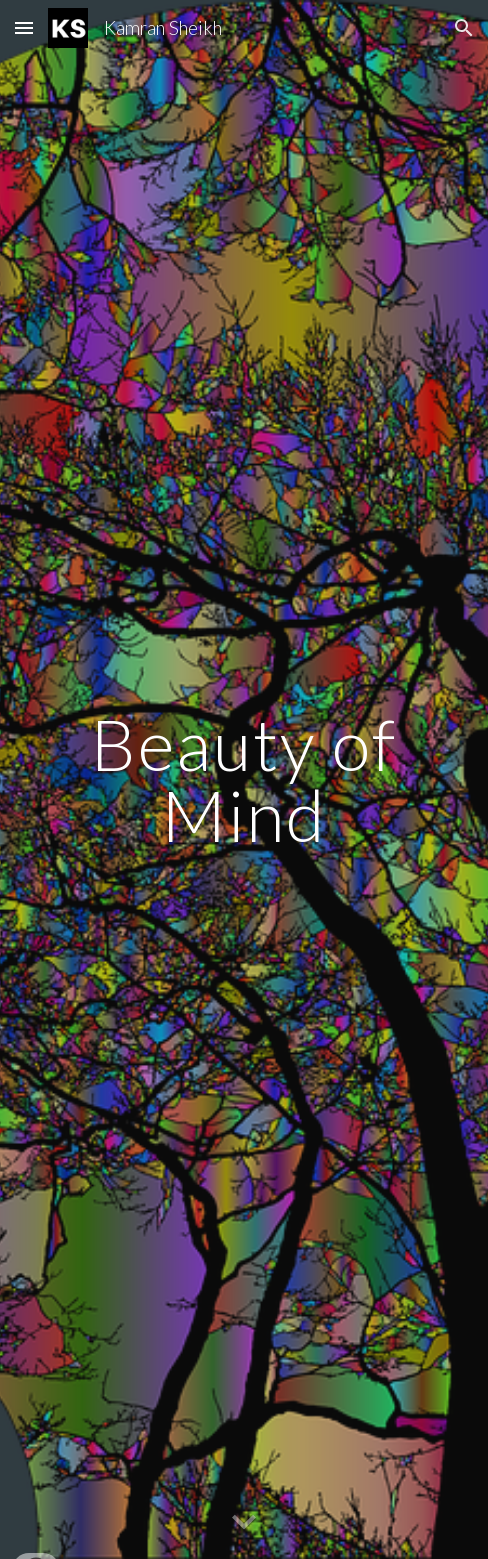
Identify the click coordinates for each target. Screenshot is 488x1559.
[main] (244, 779)
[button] (24, 27)
